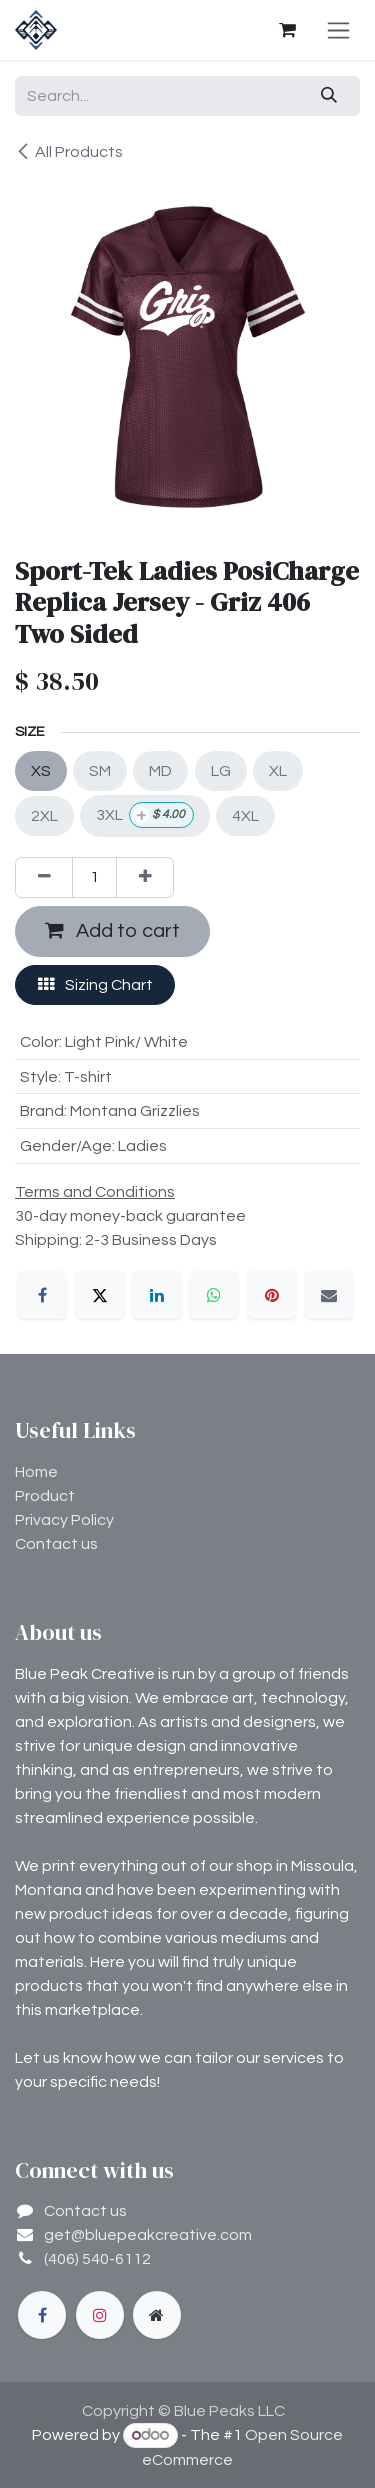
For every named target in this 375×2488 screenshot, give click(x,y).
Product (45, 1496)
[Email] (329, 1295)
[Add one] (145, 877)
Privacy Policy (64, 1520)
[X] (100, 1295)
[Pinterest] (272, 1295)
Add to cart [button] (112, 930)
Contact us (56, 1544)
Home (36, 1472)
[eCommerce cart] (287, 30)
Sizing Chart (95, 984)
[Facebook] (42, 1295)
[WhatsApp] (214, 1295)
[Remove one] (44, 877)
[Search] (329, 96)
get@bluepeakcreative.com (148, 2235)
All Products (69, 151)
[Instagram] (100, 2315)
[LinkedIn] (157, 1295)
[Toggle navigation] (338, 30)
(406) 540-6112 (97, 2259)
